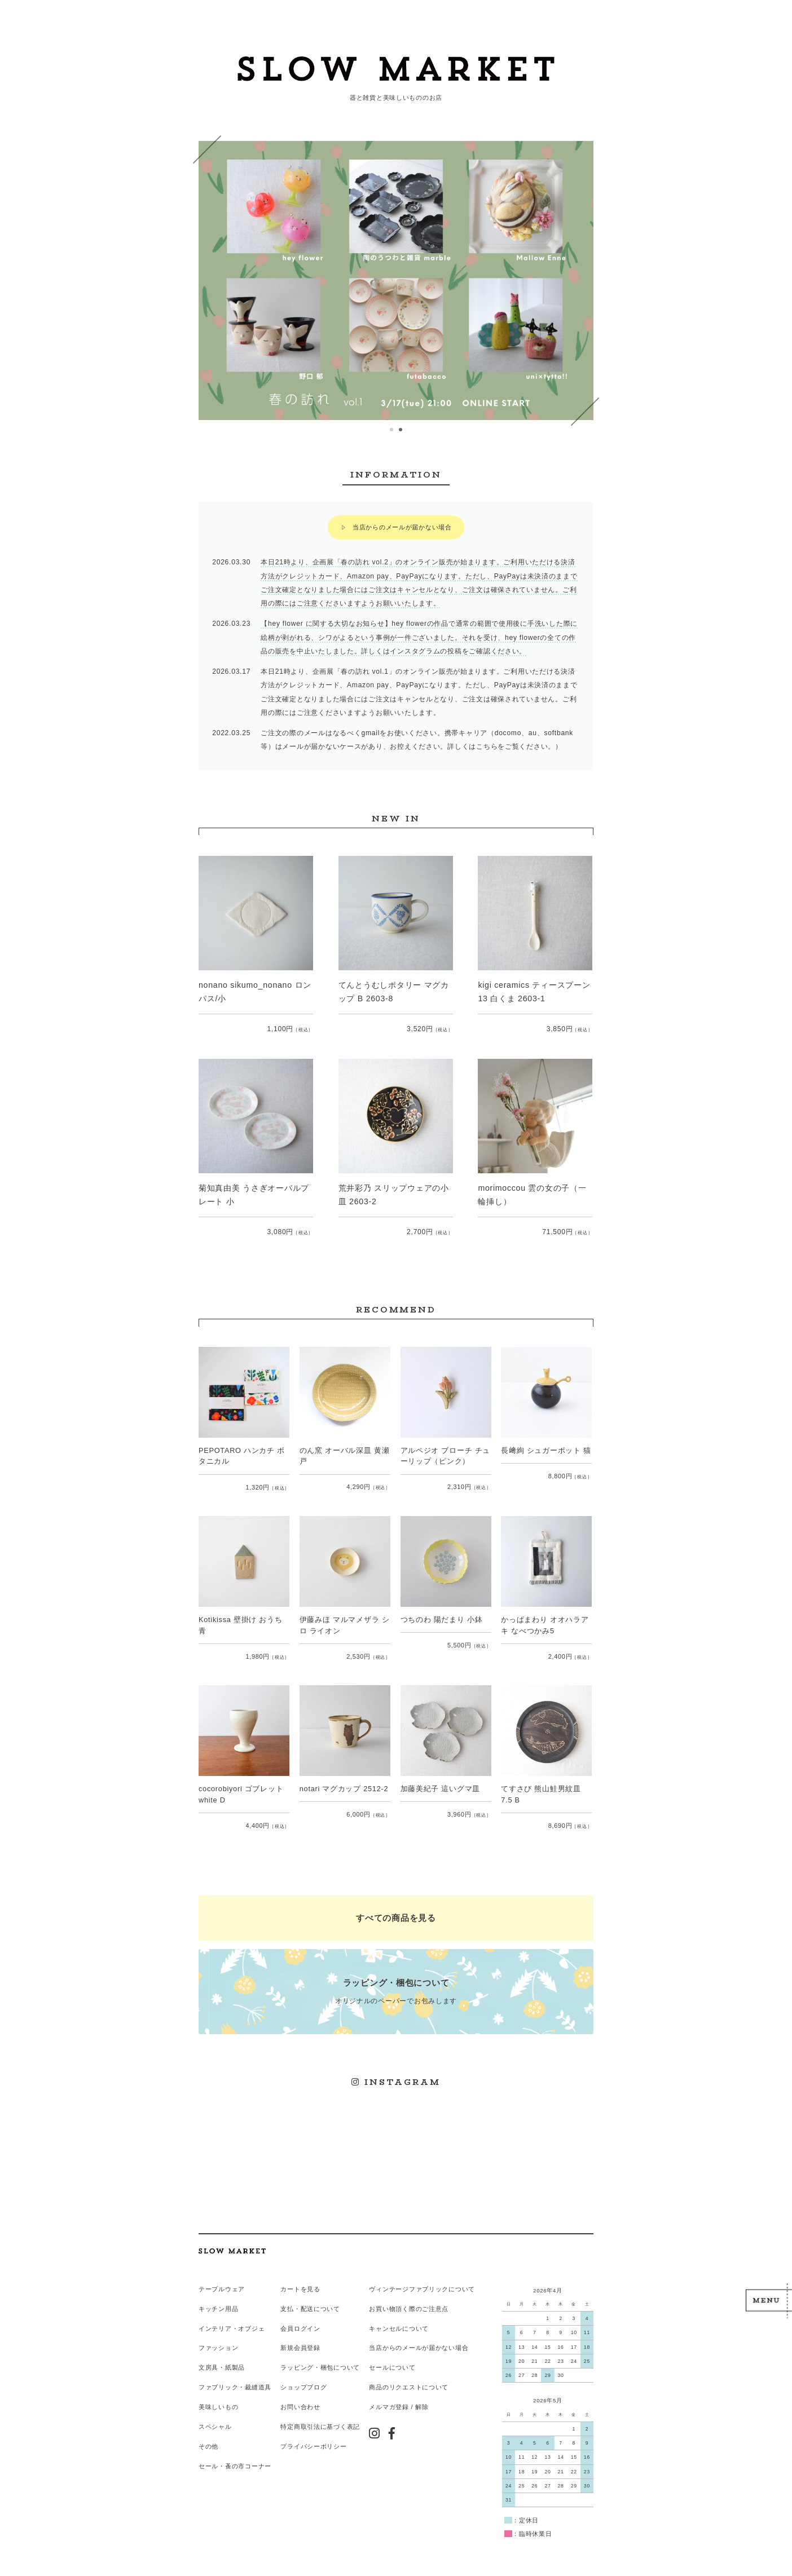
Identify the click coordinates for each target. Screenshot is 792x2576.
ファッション (218, 2335)
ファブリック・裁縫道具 (235, 2374)
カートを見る (300, 2277)
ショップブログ (303, 2374)
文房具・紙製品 (222, 2355)
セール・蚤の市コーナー (235, 2452)
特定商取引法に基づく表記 (320, 2413)
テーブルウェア (222, 2277)
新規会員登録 (300, 2335)
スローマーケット (396, 70)
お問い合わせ (300, 2394)
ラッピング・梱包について (320, 2355)
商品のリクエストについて (408, 2374)
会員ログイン (300, 2316)
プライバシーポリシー (313, 2433)
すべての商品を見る (396, 1909)
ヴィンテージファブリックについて (422, 2277)
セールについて (392, 2355)
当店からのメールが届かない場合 (402, 526)
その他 (208, 2433)
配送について (320, 2297)
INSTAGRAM (396, 2072)
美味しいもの (218, 2394)
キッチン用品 (218, 2297)
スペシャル (215, 2413)
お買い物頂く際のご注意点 (408, 2297)
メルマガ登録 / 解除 (398, 2394)
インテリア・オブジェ (232, 2316)
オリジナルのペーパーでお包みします (396, 1981)
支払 (286, 2297)
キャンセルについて (398, 2316)
